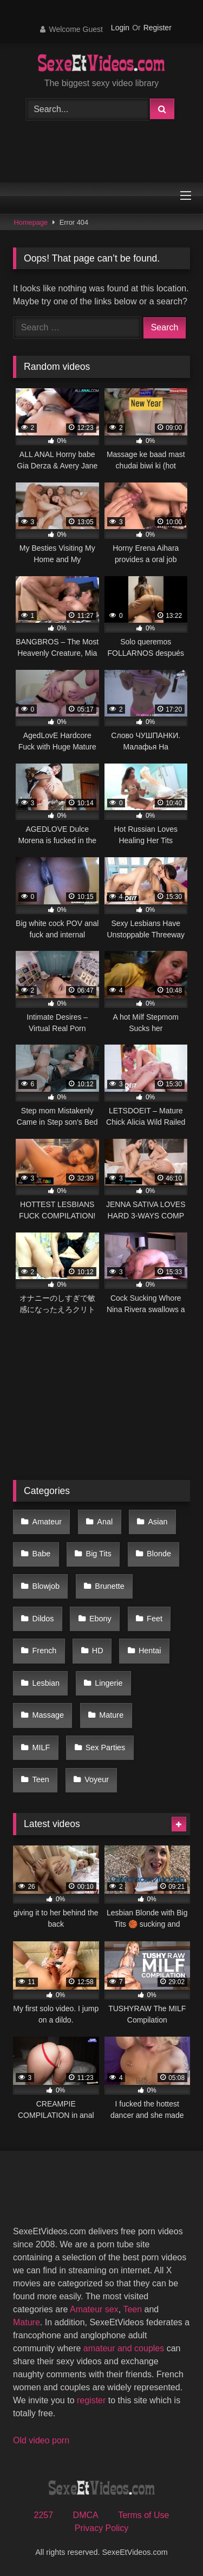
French (44, 1650)
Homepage (31, 222)
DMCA (86, 2515)
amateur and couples (123, 2348)
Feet (154, 1618)
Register (157, 27)
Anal (105, 1521)
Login (120, 27)
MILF (41, 1747)
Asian (158, 1521)
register (91, 2400)
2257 (44, 2515)
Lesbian (46, 1683)
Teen (40, 1779)
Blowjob (46, 1586)
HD (97, 1650)
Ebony (100, 1618)
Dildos (43, 1618)
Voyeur (96, 1779)
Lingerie (108, 1683)
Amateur (47, 1521)
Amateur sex (94, 2309)
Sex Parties (106, 1747)
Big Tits (99, 1553)
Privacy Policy (102, 2528)
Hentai (150, 1650)
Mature (111, 1715)
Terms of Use (143, 2515)
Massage (48, 1715)
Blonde (159, 1553)
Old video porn (41, 2440)
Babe (41, 1553)
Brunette (109, 1586)
